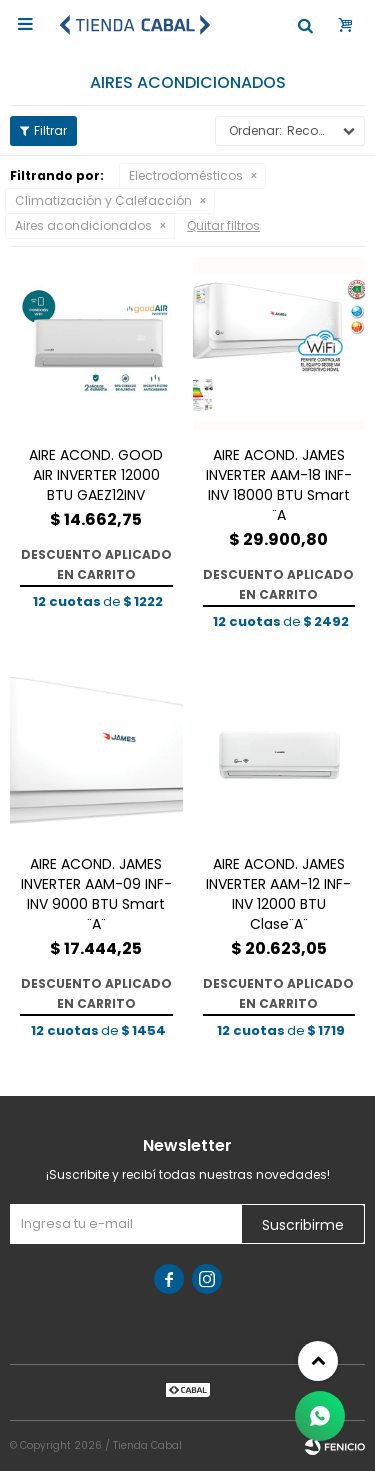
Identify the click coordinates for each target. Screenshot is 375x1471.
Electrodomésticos (186, 175)
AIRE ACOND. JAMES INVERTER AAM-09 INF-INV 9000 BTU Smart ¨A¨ (96, 894)
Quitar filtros (223, 225)
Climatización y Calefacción (103, 200)
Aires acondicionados (83, 225)
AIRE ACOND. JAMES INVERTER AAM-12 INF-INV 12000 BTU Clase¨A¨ (278, 894)
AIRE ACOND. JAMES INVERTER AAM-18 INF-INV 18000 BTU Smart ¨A (279, 485)
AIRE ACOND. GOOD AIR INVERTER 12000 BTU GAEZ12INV (96, 475)
